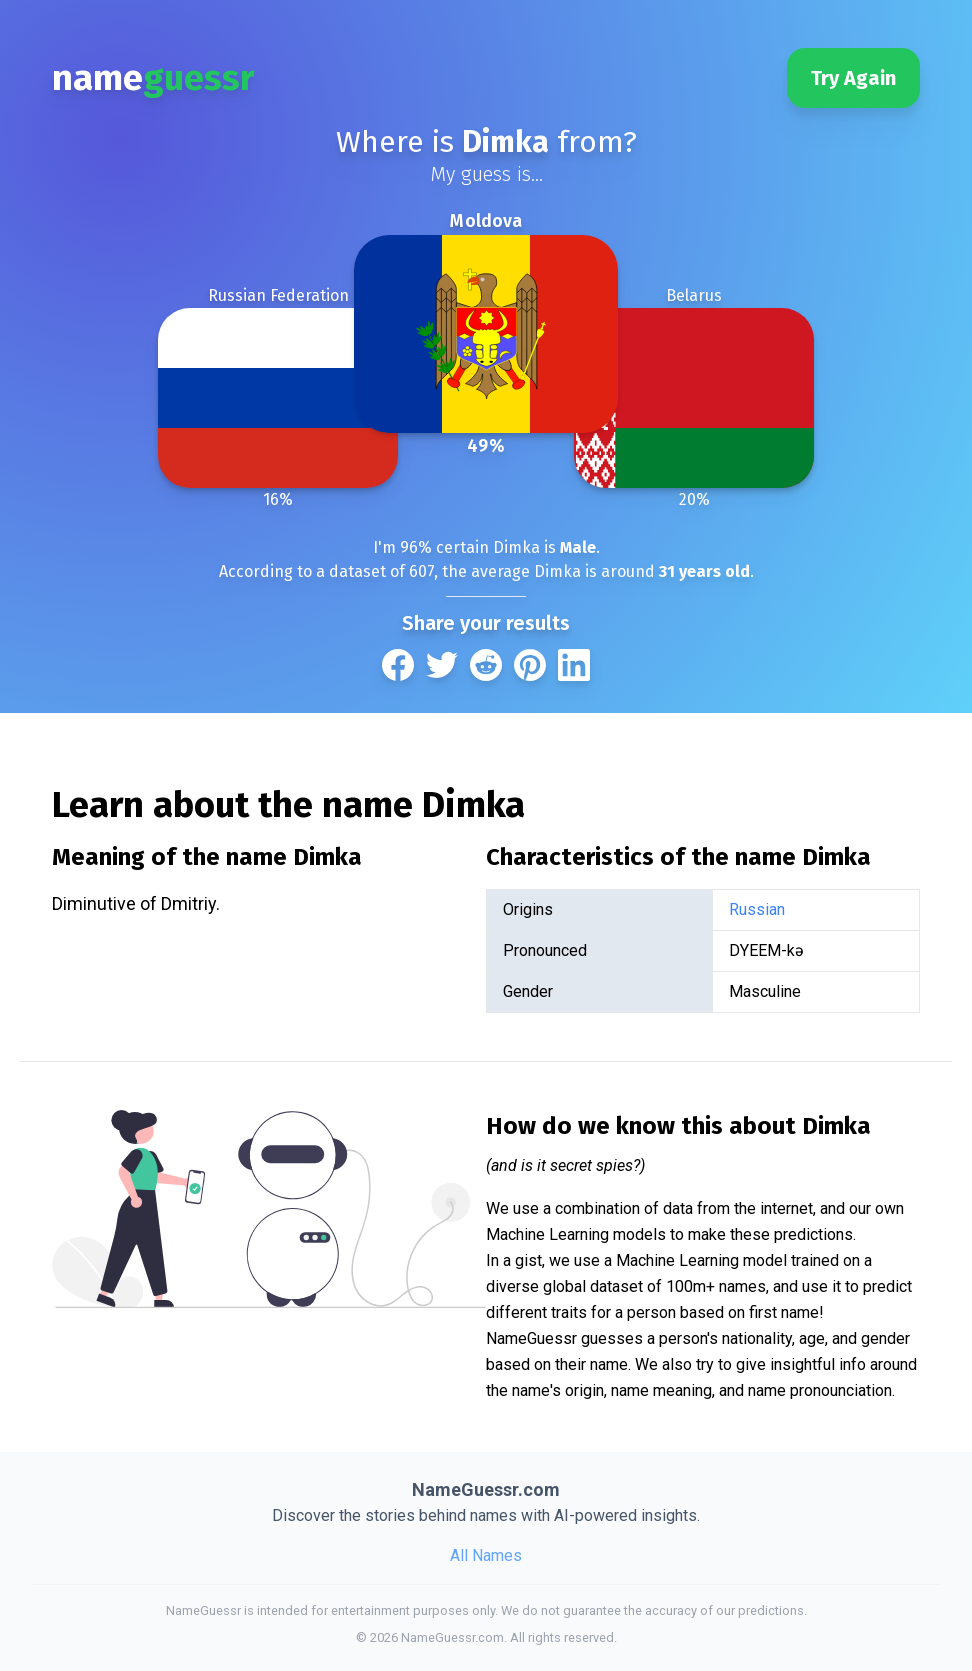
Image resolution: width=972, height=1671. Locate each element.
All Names (486, 1555)
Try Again (853, 78)
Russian (757, 909)
